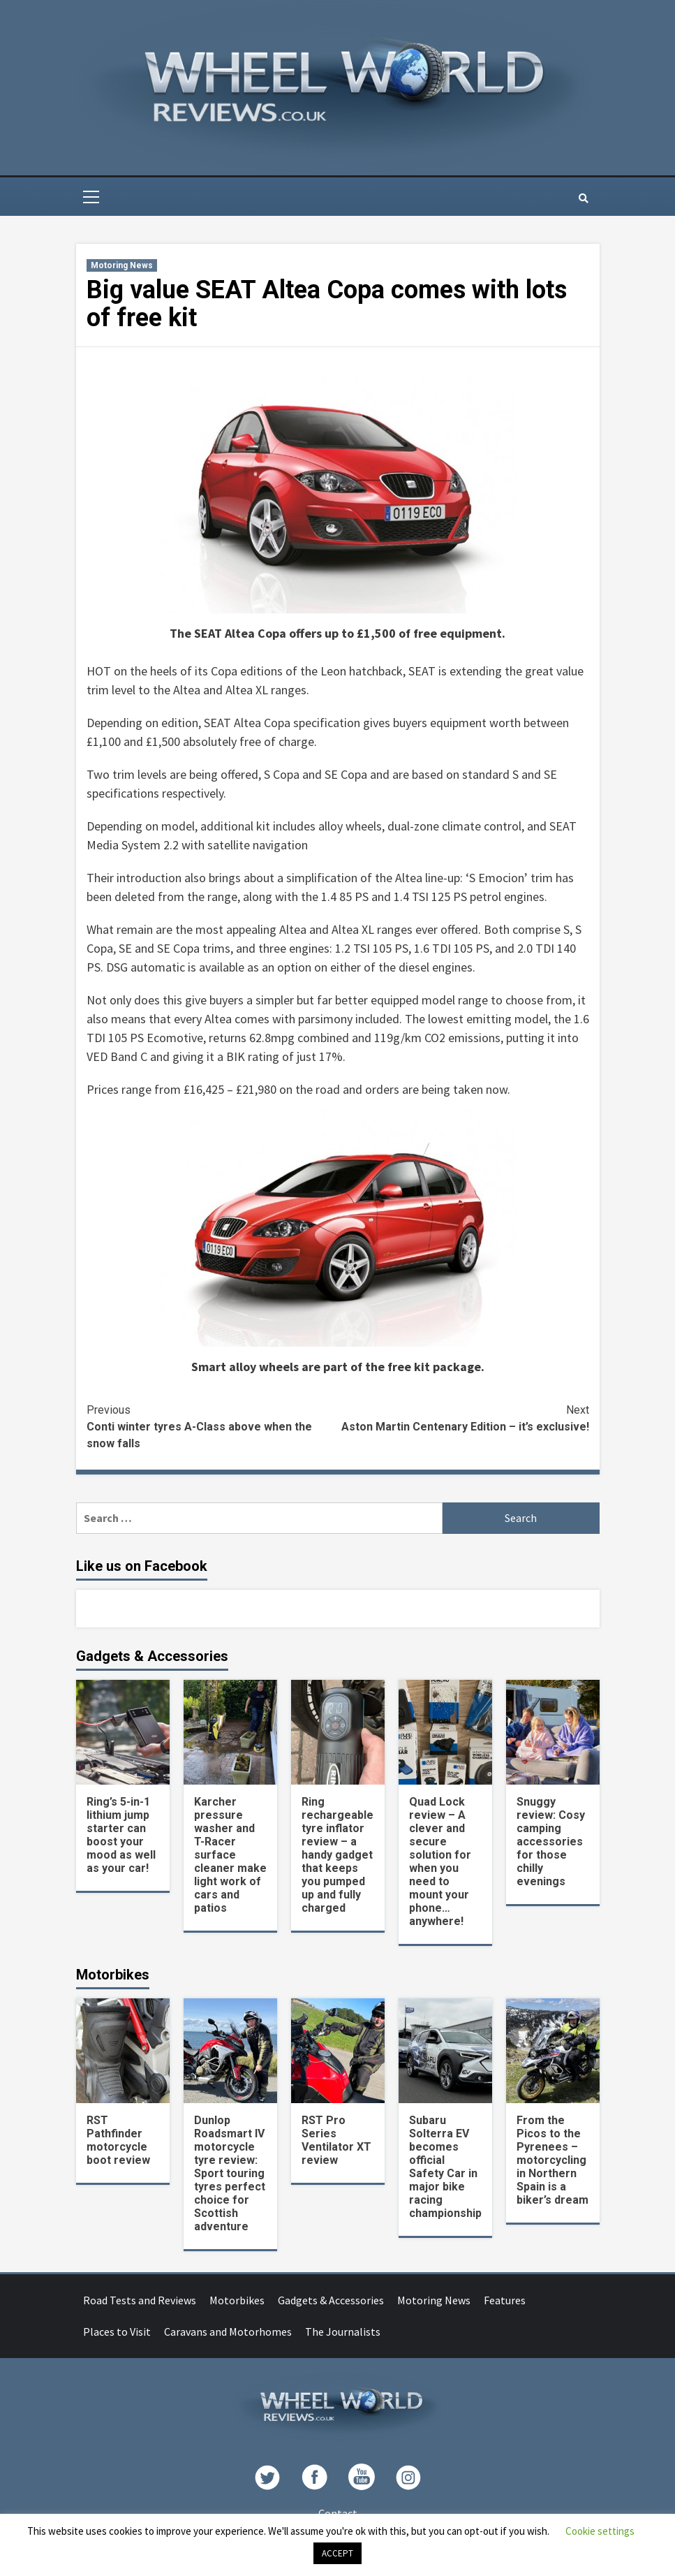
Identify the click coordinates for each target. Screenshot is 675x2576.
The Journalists (342, 2332)
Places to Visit (117, 2332)
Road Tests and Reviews (139, 2300)
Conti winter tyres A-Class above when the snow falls (212, 1426)
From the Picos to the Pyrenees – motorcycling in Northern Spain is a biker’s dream (552, 2160)
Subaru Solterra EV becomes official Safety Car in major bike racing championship (445, 2167)
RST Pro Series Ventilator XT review (336, 2140)
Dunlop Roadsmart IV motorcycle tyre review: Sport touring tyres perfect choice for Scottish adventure (229, 2173)
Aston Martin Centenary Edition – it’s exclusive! (463, 1417)
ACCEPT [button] (337, 2553)
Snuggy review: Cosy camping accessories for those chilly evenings (551, 1841)
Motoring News (122, 265)
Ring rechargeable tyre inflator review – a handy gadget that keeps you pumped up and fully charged (337, 1855)
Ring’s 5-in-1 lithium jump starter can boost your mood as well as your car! (121, 1835)
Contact (337, 2513)
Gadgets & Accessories (331, 2300)
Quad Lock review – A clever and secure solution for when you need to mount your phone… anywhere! (440, 1861)
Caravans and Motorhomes (228, 2332)
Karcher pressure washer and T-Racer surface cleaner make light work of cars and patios (230, 1855)
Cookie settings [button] (600, 2531)
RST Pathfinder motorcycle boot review (118, 2140)
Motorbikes (237, 2300)
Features (505, 2300)
